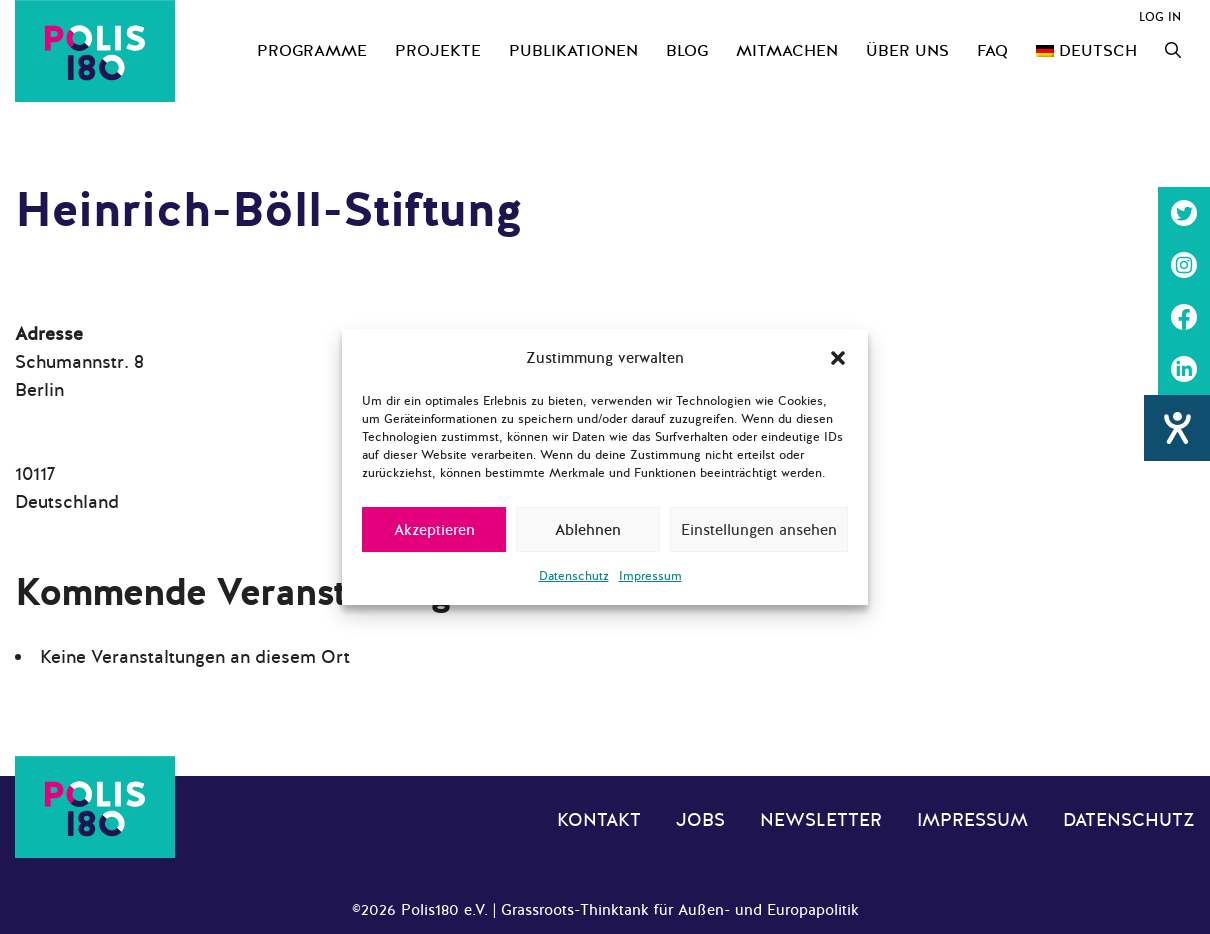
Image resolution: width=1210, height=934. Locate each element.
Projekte (438, 51)
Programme (312, 51)
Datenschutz (574, 576)
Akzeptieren (434, 530)
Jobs (700, 820)
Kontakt (599, 820)
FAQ (992, 51)
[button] (838, 358)
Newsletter (821, 820)
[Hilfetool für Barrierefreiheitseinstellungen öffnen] (1177, 428)
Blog (687, 51)
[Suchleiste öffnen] (1173, 51)
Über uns (907, 51)
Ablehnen (588, 530)
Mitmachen (787, 51)
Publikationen (573, 51)
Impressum (650, 576)
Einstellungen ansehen (759, 530)
